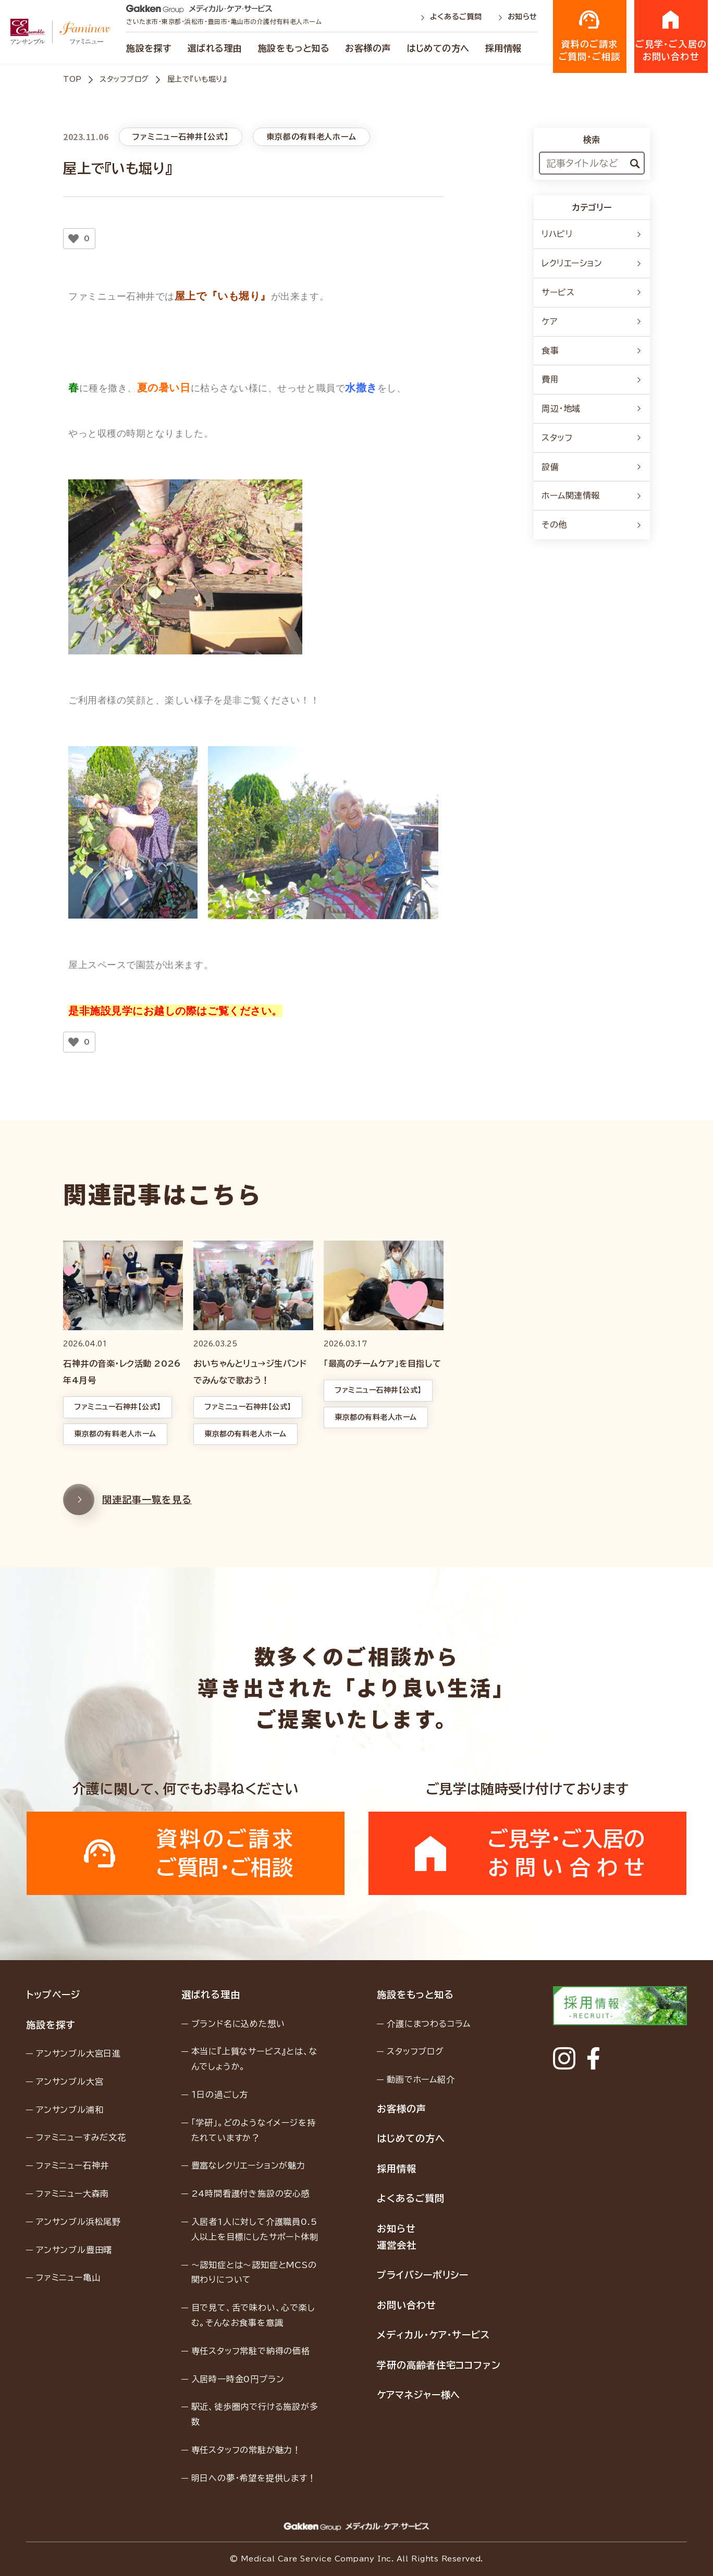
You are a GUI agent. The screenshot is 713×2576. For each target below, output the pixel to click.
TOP (72, 79)
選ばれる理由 (215, 48)
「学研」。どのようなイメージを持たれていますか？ (253, 2130)
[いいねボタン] (73, 238)
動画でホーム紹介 (420, 2079)
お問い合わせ (406, 2305)
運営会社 (396, 2245)
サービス (592, 292)
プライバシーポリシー (423, 2275)
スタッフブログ (124, 79)
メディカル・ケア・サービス (433, 2334)
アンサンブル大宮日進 (78, 2053)
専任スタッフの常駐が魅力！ (246, 2450)
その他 (592, 525)
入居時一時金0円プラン (238, 2379)
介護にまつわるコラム (429, 2024)
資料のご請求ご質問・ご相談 (589, 35)
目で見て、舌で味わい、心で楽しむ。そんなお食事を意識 (253, 2315)
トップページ (53, 1994)
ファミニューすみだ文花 (81, 2137)
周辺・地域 (592, 408)
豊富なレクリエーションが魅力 (248, 2165)
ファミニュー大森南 (72, 2193)
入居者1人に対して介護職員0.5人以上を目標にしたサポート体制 (254, 2229)
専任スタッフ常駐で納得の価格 (250, 2351)
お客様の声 (368, 48)
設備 (592, 467)
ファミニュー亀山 (68, 2277)
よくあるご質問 (452, 16)
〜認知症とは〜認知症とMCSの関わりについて (254, 2272)
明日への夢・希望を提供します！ (253, 2478)
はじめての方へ (438, 48)
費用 (592, 379)
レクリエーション (592, 263)
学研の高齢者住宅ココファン (439, 2365)
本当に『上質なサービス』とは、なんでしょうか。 (254, 2059)
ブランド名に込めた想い (238, 2024)
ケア (592, 321)
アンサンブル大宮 (69, 2081)
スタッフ (592, 438)
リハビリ (592, 234)
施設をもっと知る (293, 48)
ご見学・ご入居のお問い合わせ (670, 35)
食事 (592, 350)
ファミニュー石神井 (72, 2165)
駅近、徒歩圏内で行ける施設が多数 (254, 2414)
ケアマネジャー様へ (418, 2394)
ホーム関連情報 (592, 495)
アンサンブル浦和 (69, 2110)
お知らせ (517, 16)
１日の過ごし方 (220, 2094)
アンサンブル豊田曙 (74, 2250)
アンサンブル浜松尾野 (78, 2222)
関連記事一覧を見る (127, 1523)
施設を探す (149, 48)
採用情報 (503, 48)
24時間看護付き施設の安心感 (250, 2193)
